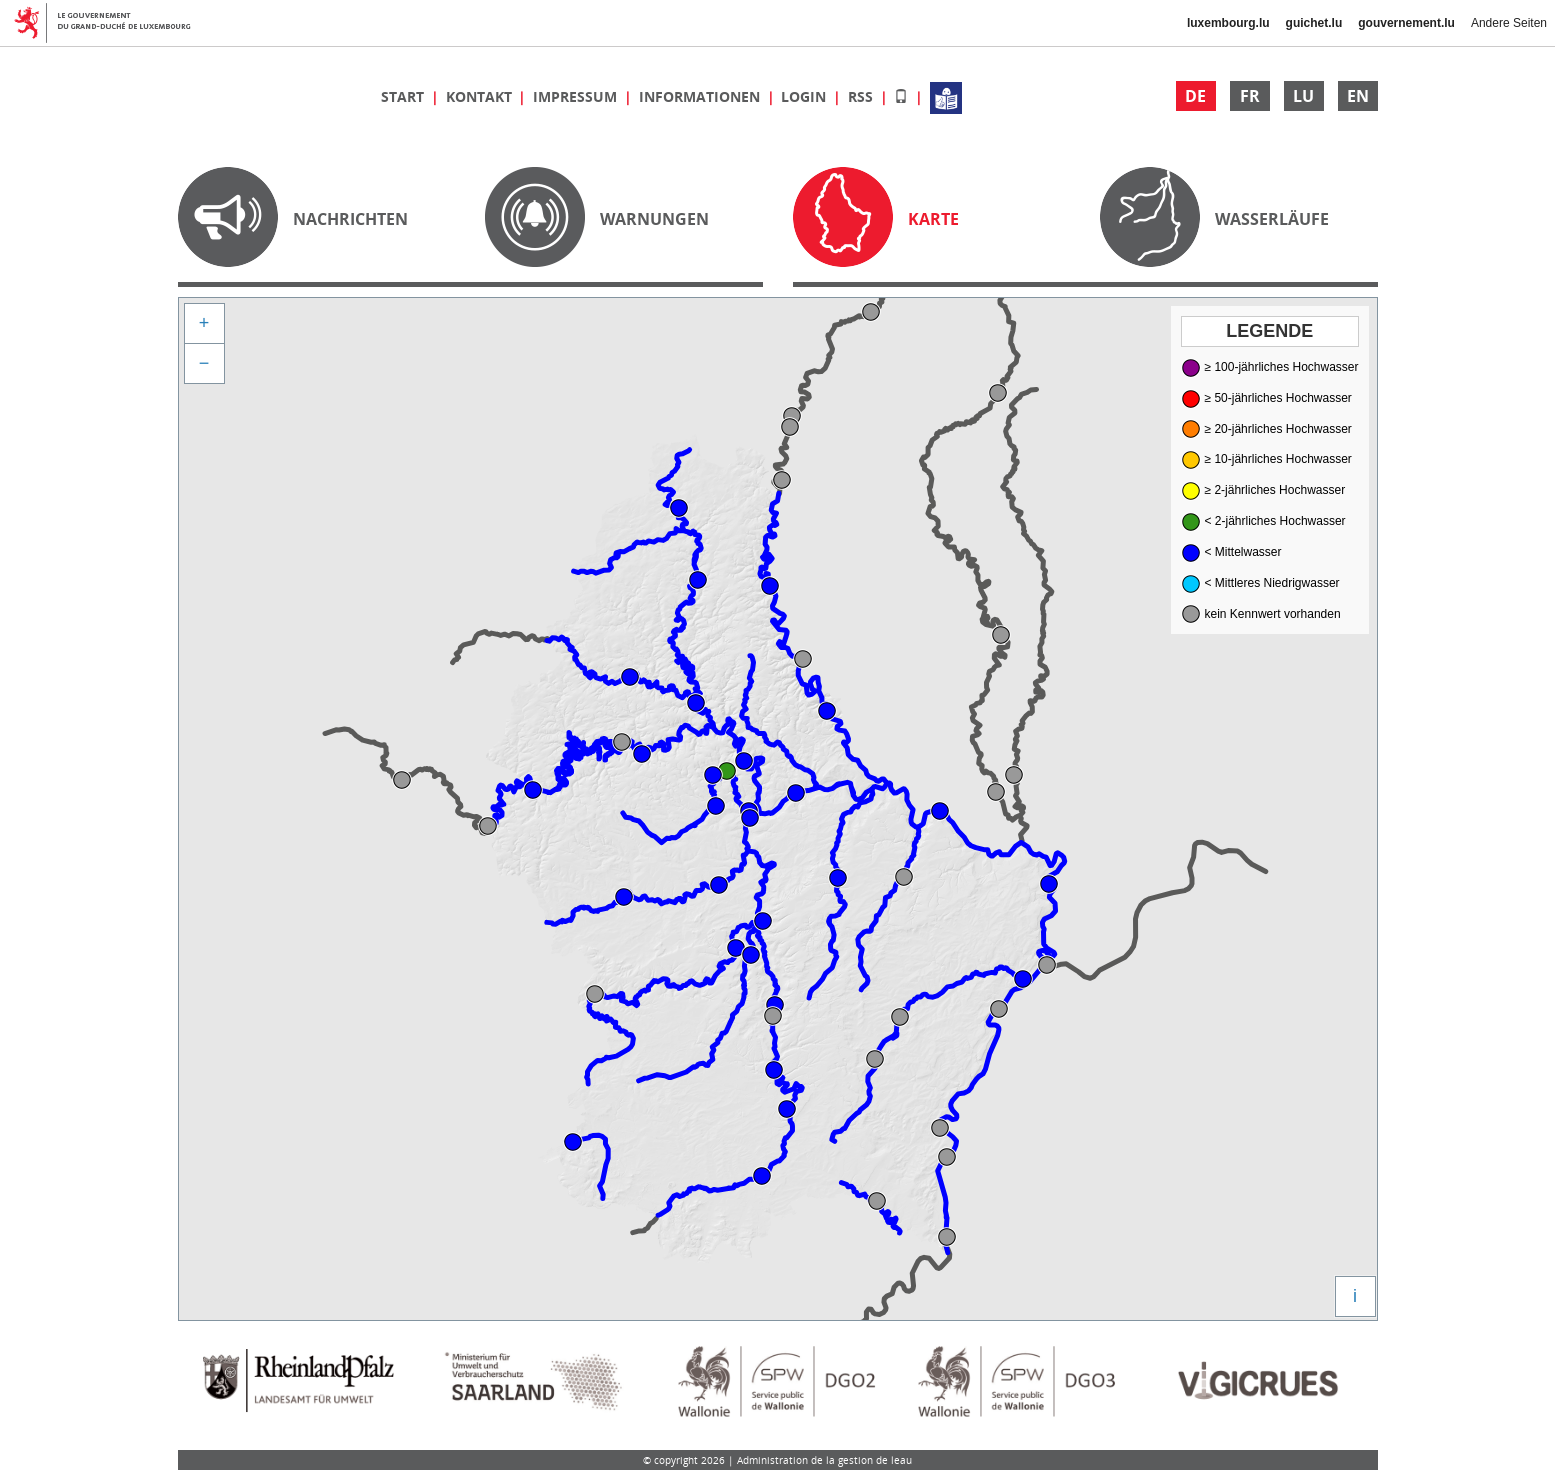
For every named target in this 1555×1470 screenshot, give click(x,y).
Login (805, 96)
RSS (862, 96)
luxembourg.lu (1228, 23)
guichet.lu (1314, 23)
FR (1250, 96)
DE (1195, 96)
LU (1303, 96)
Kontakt (481, 96)
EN (1358, 96)
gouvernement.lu (1406, 23)
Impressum (577, 96)
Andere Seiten (1509, 23)
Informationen (701, 96)
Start (404, 96)
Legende (1269, 331)
